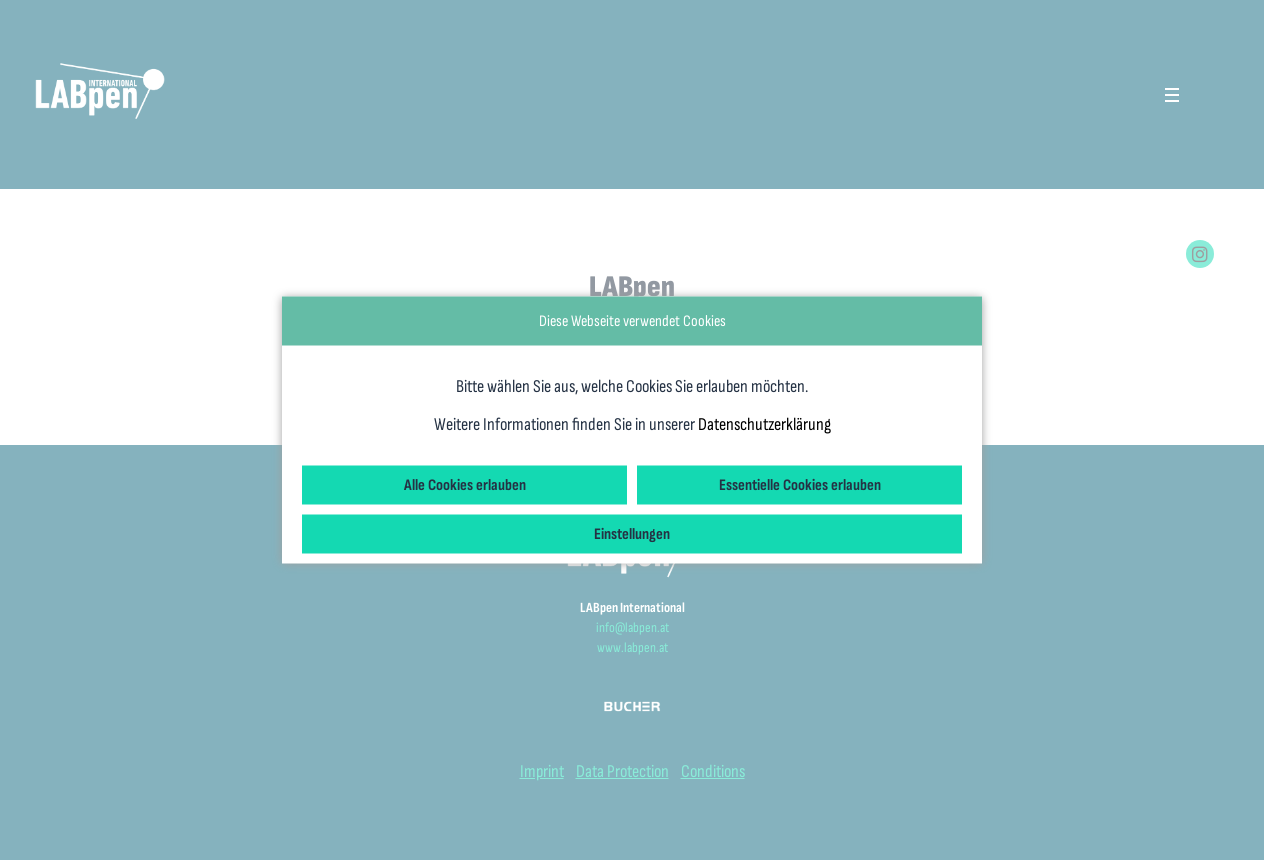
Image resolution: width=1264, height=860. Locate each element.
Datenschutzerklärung (764, 424)
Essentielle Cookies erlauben (800, 485)
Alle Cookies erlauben (465, 485)
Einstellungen (632, 534)
